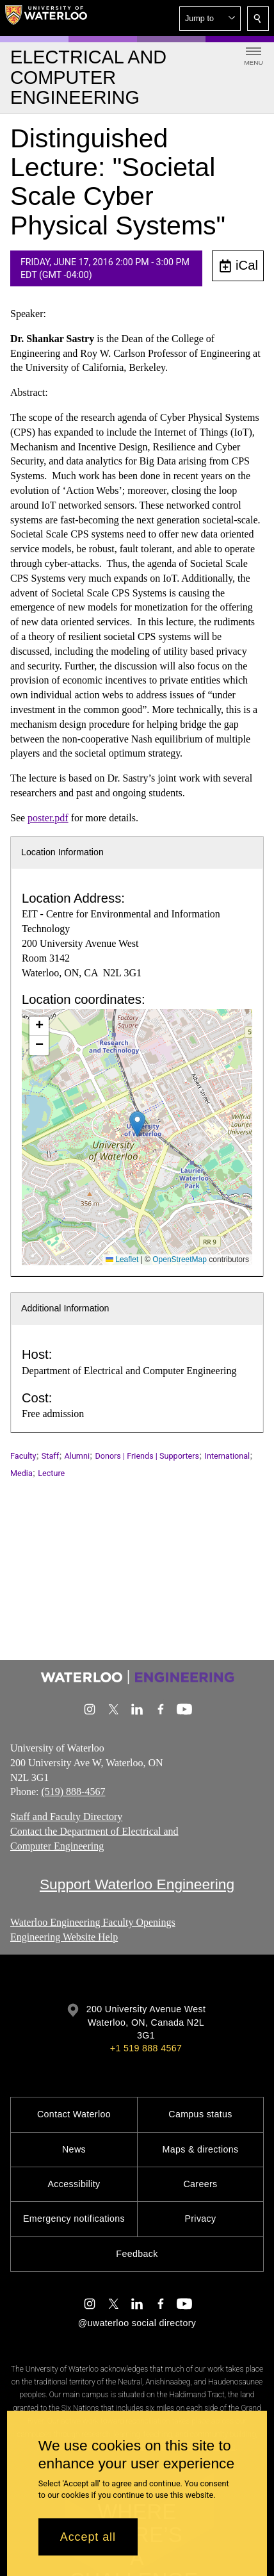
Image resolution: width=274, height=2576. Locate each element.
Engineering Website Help (64, 1937)
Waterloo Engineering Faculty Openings (92, 1922)
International (227, 1456)
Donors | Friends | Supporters (147, 1456)
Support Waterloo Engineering (137, 1884)
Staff (50, 1456)
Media (21, 1473)
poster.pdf (48, 817)
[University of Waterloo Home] (46, 18)
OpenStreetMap (179, 1259)
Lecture (51, 1473)
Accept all (88, 2537)
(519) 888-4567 (73, 1792)
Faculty (23, 1456)
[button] (210, 18)
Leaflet (122, 1259)
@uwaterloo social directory (137, 2323)
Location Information (62, 852)
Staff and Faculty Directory (66, 1816)
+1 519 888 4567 (146, 2048)
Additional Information (65, 1308)
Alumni (77, 1456)
